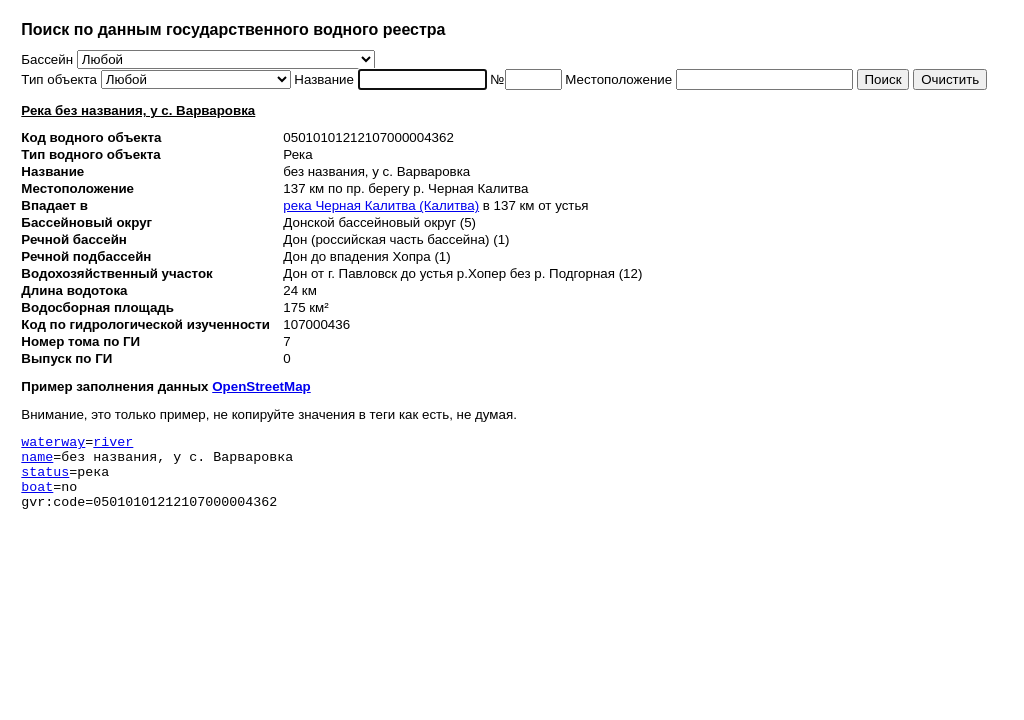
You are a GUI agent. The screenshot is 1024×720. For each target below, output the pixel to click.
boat (37, 498)
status (45, 480)
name (37, 462)
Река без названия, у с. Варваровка (138, 110)
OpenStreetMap (261, 386)
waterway (53, 444)
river (113, 444)
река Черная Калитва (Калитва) (381, 205)
